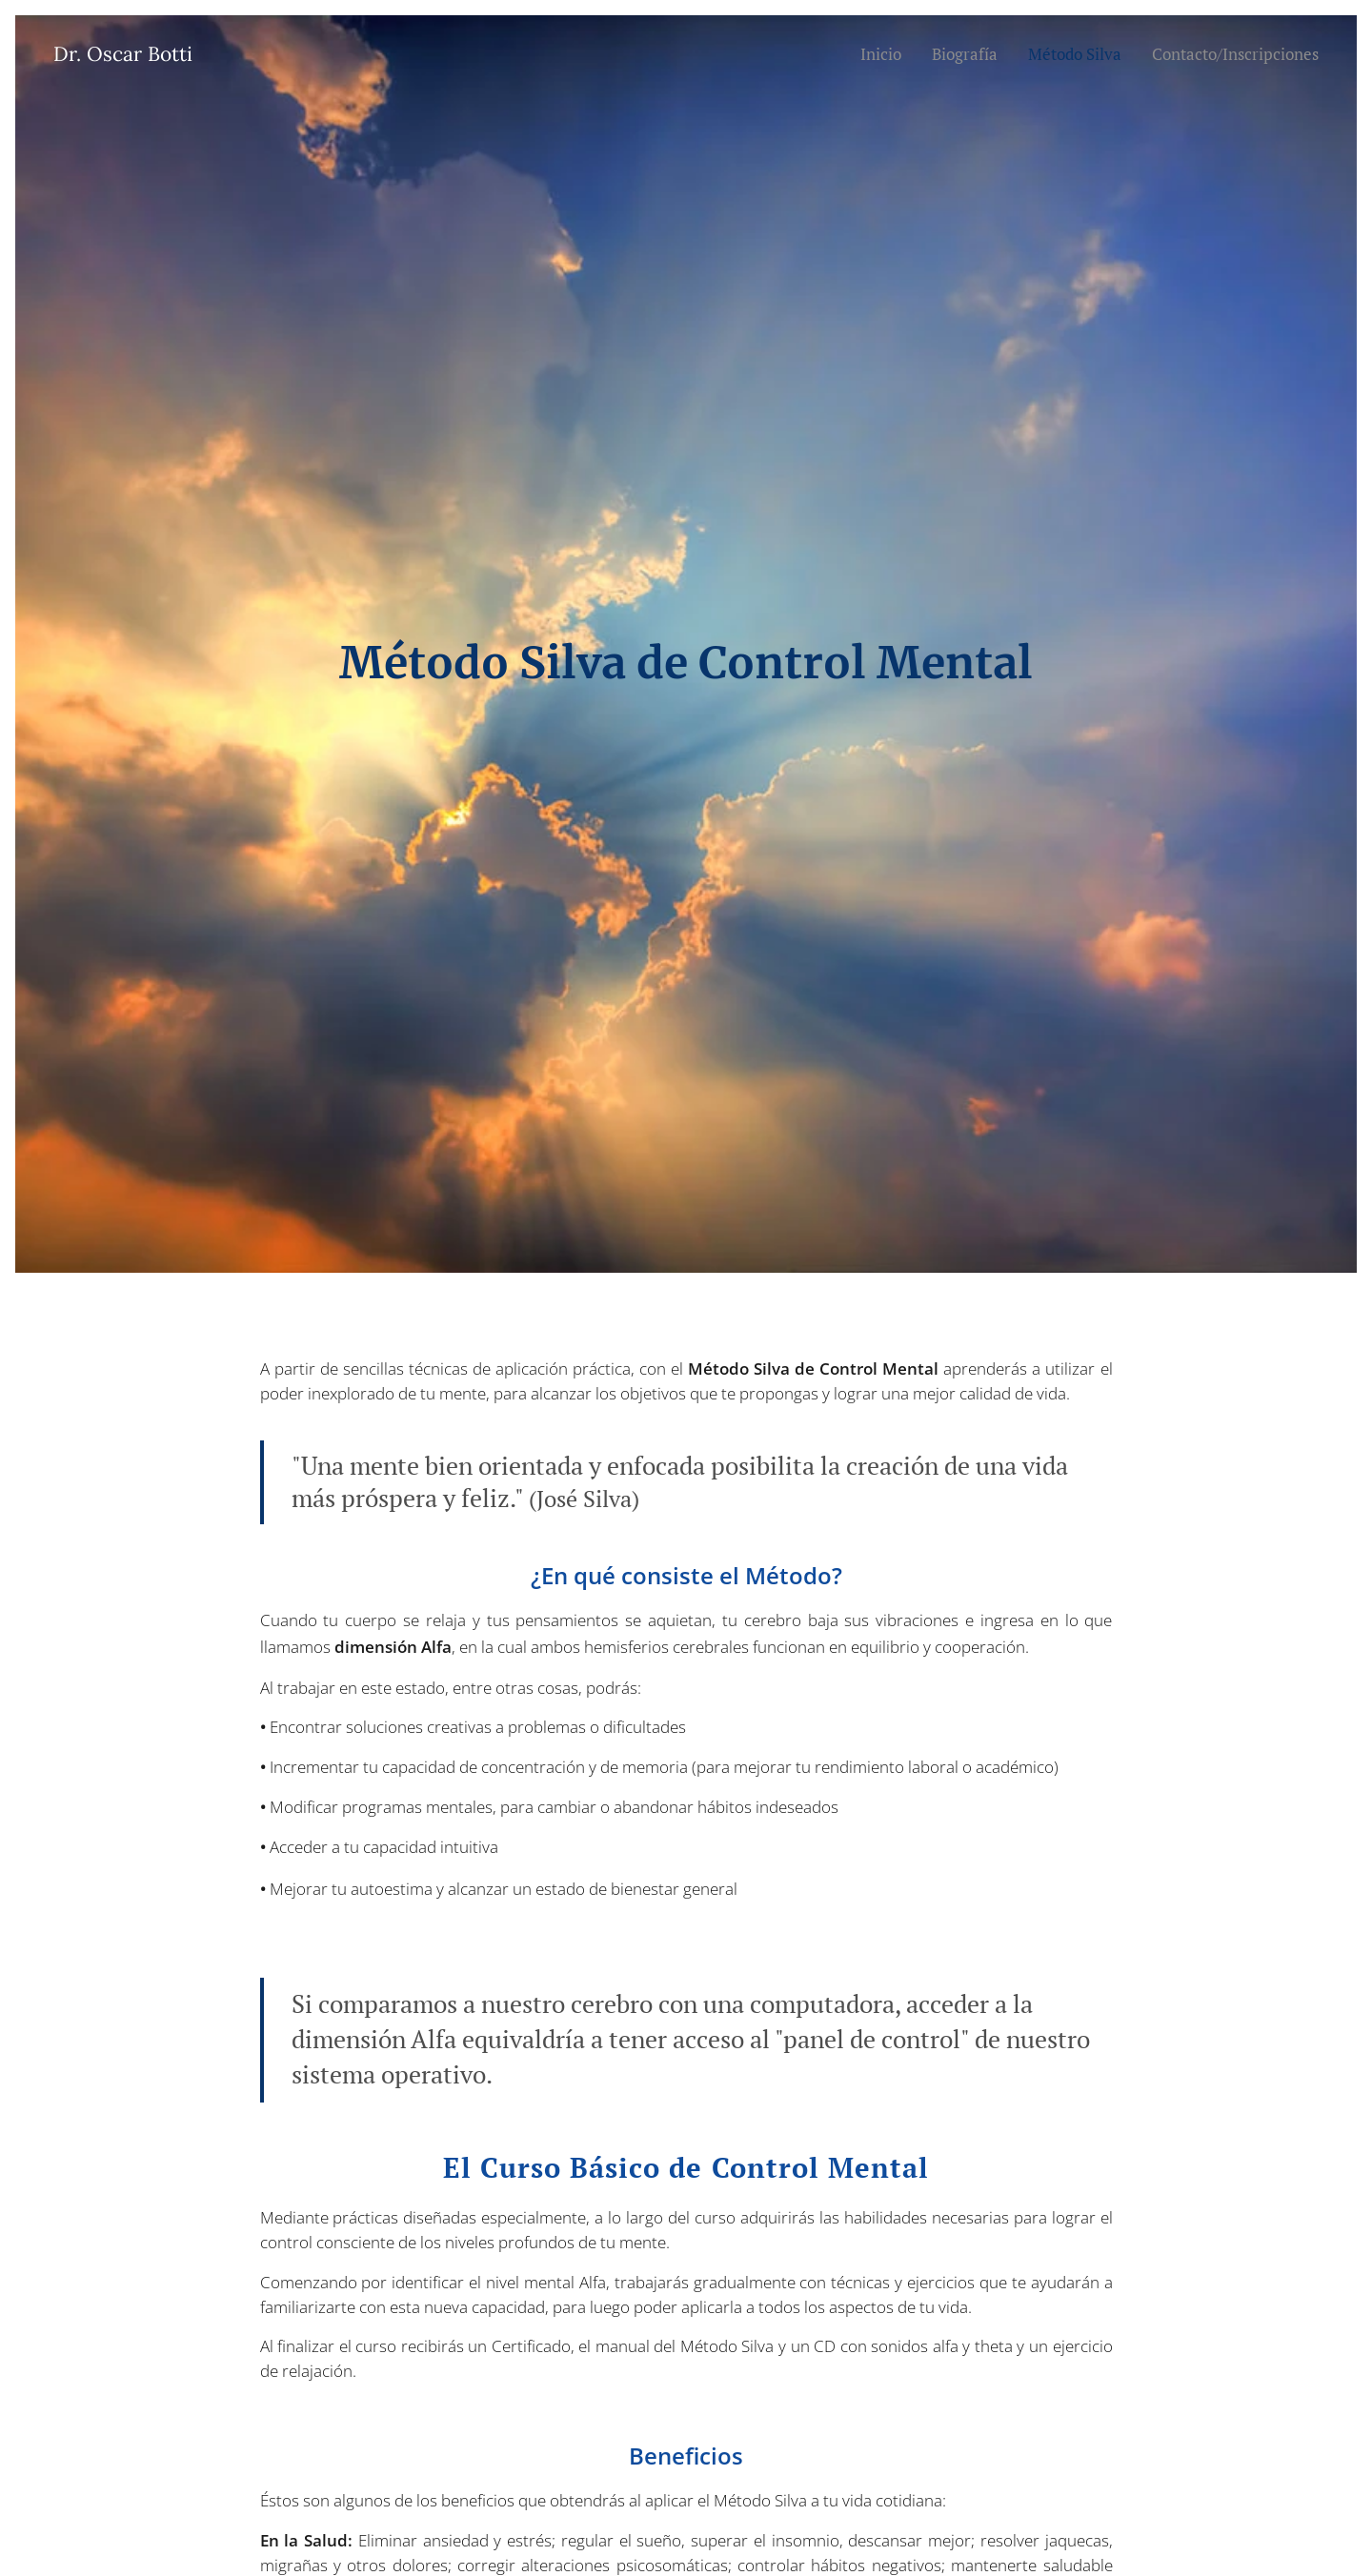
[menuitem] (878, 54)
